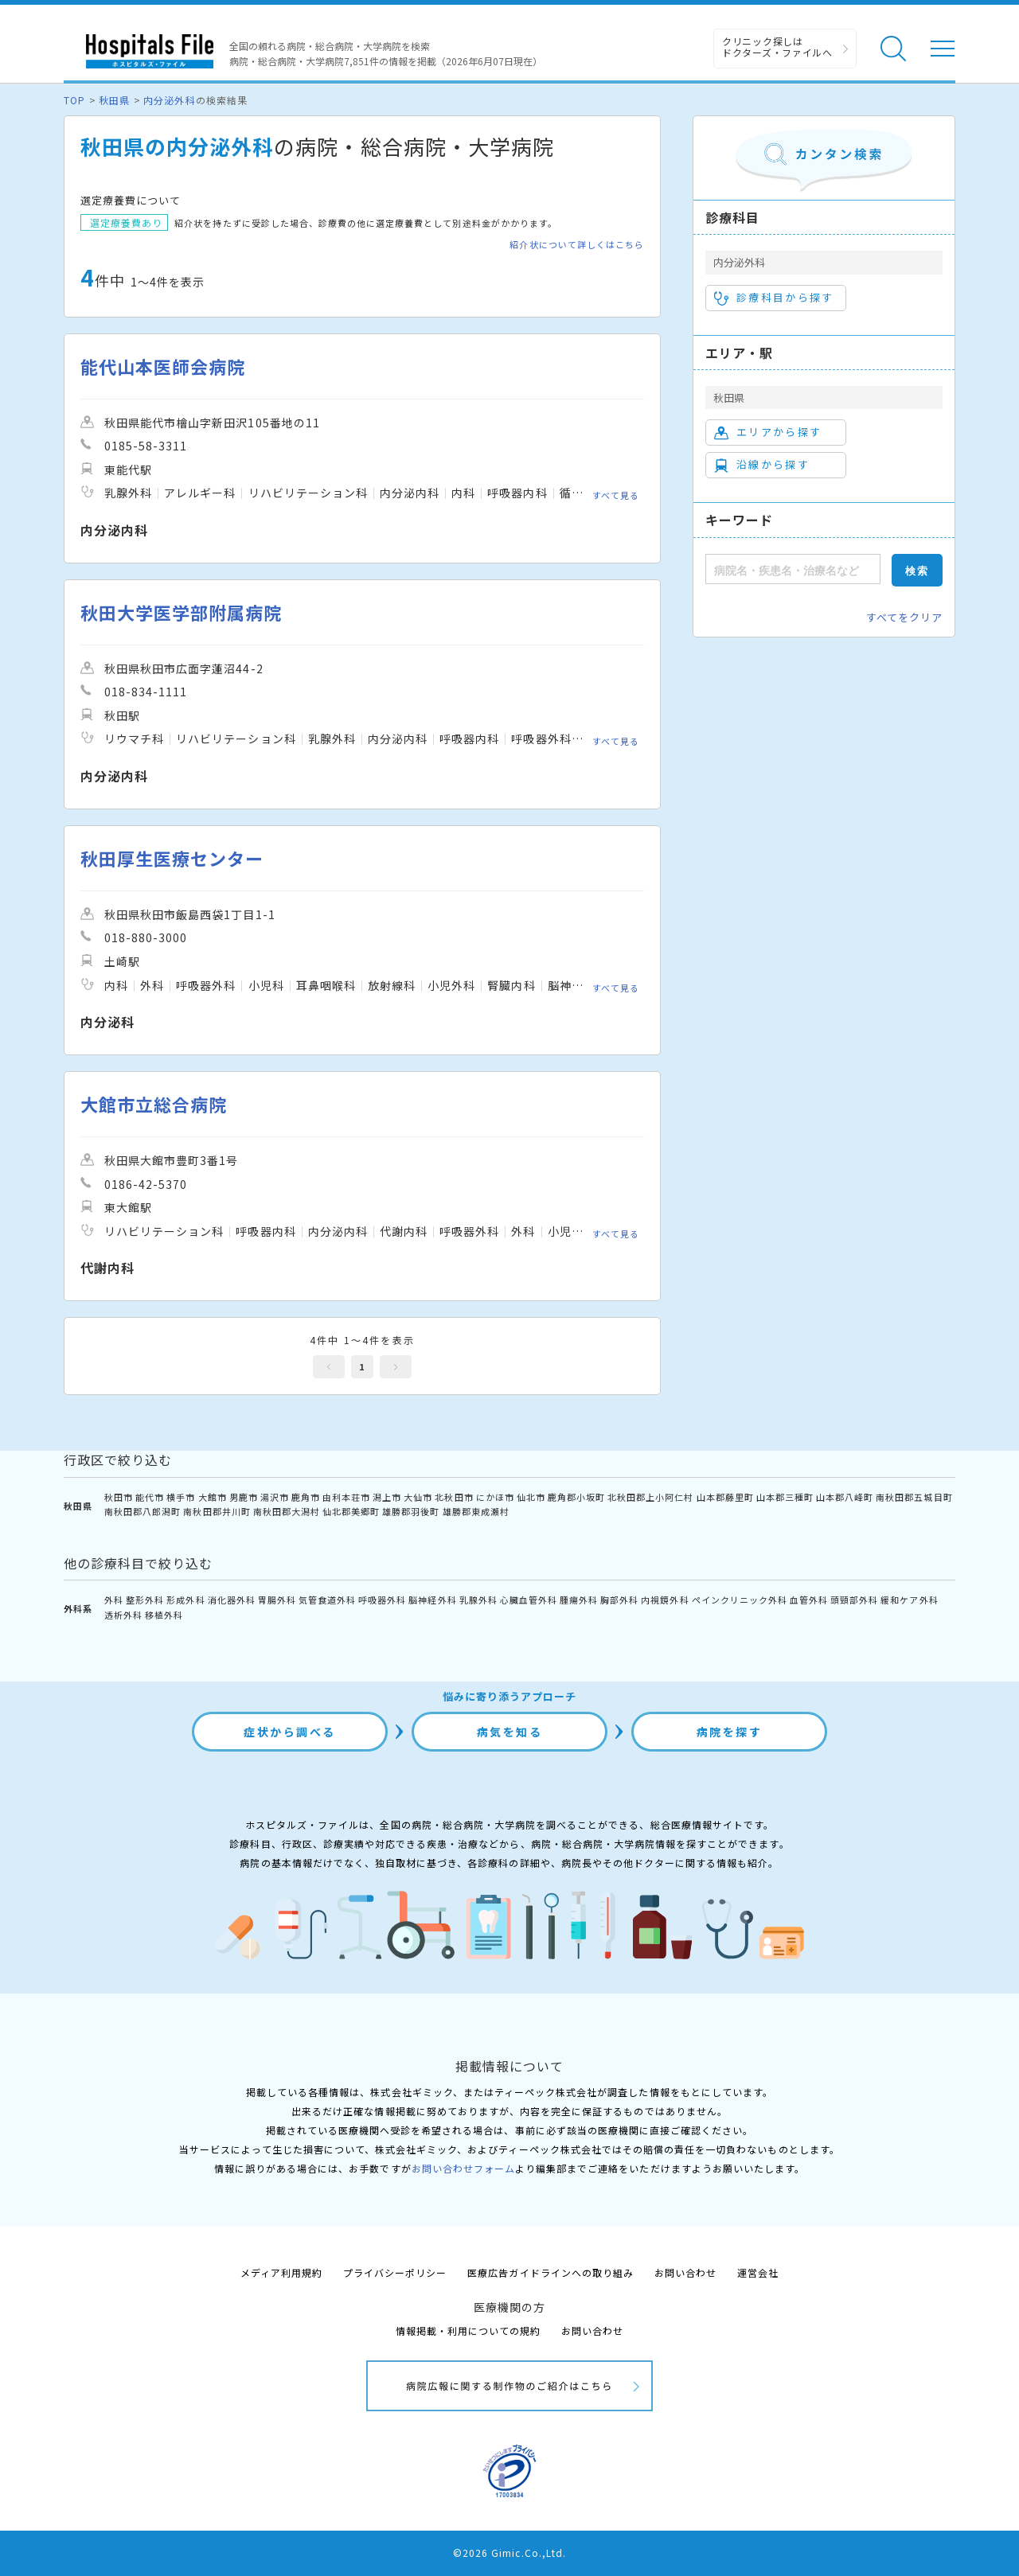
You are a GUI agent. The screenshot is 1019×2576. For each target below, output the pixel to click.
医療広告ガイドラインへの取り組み (550, 2272)
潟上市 (387, 1497)
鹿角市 (305, 1497)
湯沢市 (274, 1497)
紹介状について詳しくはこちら (577, 245)
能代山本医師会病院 (162, 366)
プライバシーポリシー (395, 2272)
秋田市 (118, 1497)
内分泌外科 (169, 100)
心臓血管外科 (528, 1599)
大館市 (212, 1497)
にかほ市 (495, 1497)
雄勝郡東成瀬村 (476, 1511)
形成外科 (185, 1599)
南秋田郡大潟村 (286, 1511)
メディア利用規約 (281, 2272)
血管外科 (809, 1599)
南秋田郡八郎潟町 (142, 1511)
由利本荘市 (346, 1497)
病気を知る (510, 1732)
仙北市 (531, 1497)
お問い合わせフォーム (463, 2168)
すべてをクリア (904, 617)
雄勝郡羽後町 (410, 1511)
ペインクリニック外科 (739, 1599)
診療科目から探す (774, 298)
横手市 (180, 1497)
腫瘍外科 (579, 1599)
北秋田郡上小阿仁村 (650, 1497)
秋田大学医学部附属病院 (181, 612)
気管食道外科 (327, 1599)
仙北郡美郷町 (351, 1511)
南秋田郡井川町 (216, 1511)
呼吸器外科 (382, 1599)
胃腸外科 (277, 1599)
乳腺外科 (478, 1599)
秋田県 (114, 100)
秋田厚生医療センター (172, 858)
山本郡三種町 (785, 1497)
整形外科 (145, 1599)
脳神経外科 (432, 1599)
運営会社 (758, 2272)
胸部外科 (619, 1599)
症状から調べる (290, 1732)
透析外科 (123, 1614)
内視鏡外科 (665, 1599)
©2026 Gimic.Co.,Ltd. (509, 2552)
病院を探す (730, 1732)
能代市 (149, 1497)
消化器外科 (232, 1599)
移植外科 (164, 1614)
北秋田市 (454, 1497)
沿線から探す (762, 465)
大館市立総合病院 (153, 1104)
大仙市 (418, 1497)
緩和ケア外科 (909, 1599)
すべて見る (615, 495)
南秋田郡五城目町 (914, 1497)
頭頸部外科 (854, 1599)
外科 (113, 1599)
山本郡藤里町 (725, 1497)
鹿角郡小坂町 (576, 1497)
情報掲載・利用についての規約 (468, 2330)
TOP (74, 100)
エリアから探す (768, 432)
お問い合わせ (685, 2272)
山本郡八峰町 (844, 1497)
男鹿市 (243, 1497)
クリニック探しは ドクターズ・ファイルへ (777, 46)
